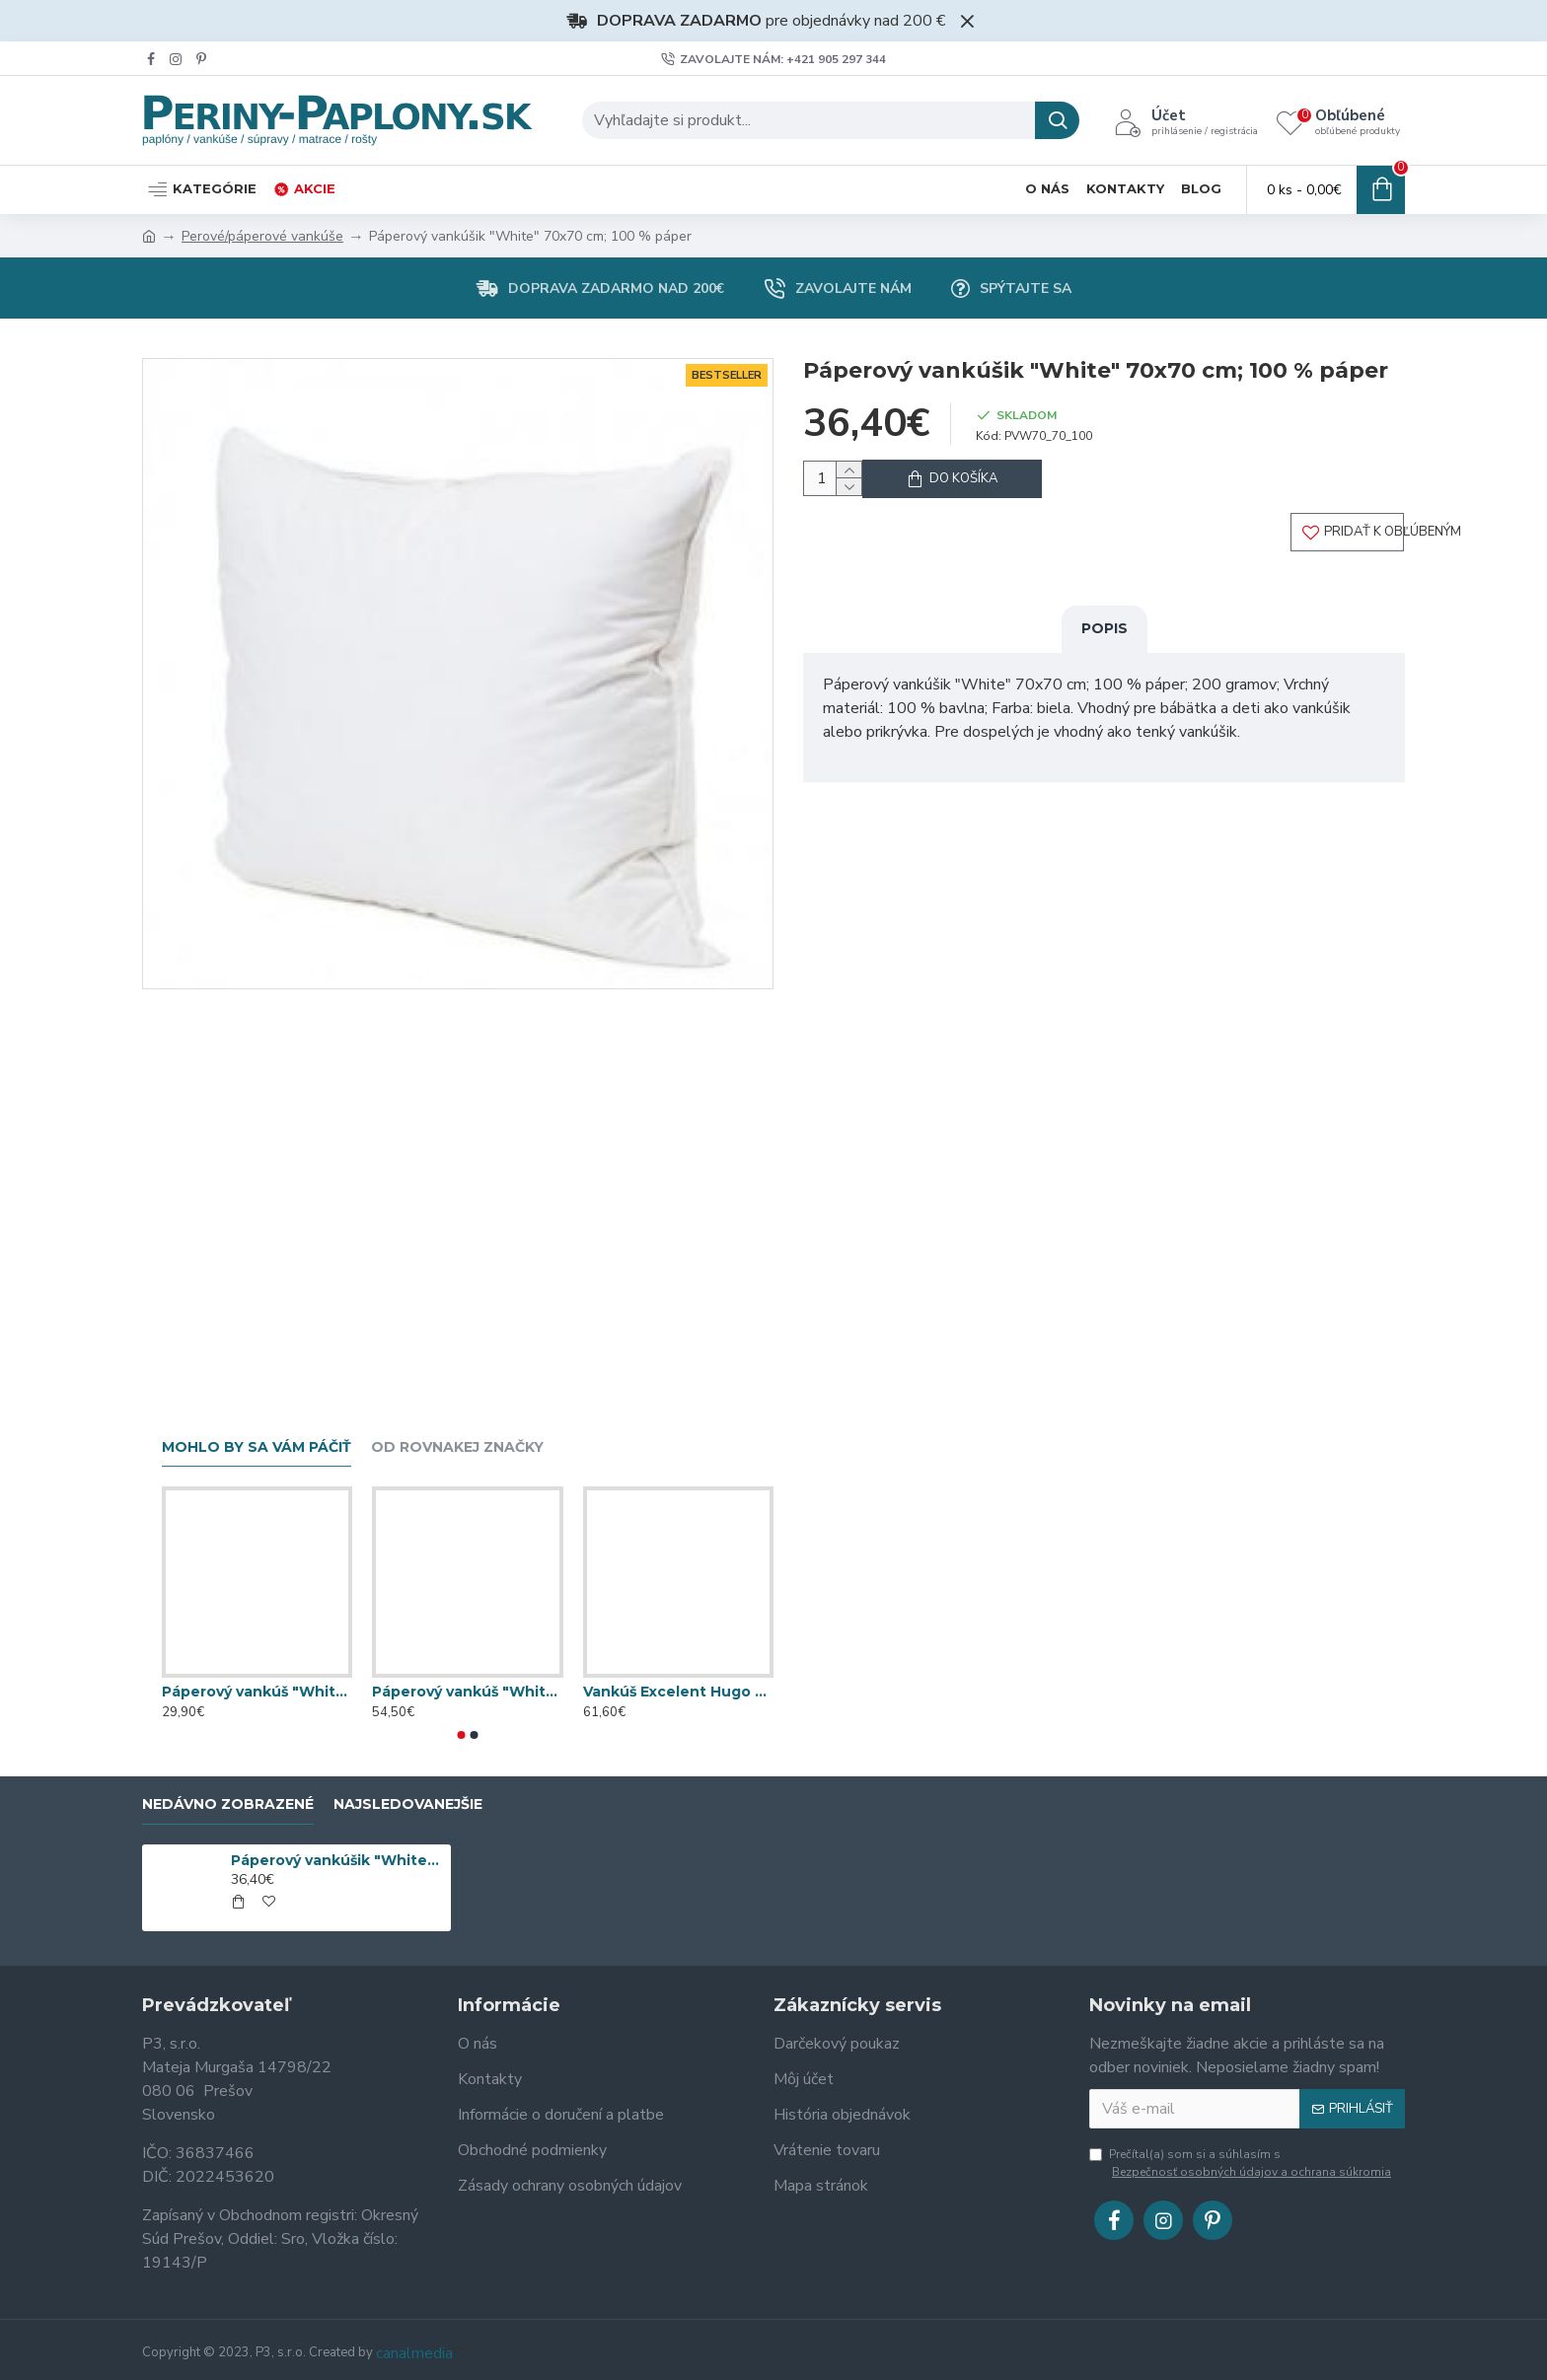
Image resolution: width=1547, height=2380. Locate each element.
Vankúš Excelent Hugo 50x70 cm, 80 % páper (678, 1691)
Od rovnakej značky (457, 1447)
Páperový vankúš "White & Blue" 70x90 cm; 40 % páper (257, 1691)
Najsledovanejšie (407, 1804)
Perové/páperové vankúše (262, 236)
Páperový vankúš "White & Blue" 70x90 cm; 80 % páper (467, 1691)
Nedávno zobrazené (228, 1804)
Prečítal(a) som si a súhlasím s (1241, 2163)
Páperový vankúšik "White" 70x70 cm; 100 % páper (337, 1860)
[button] (462, 1735)
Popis (1104, 645)
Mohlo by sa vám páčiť (256, 1447)
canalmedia (414, 2353)
